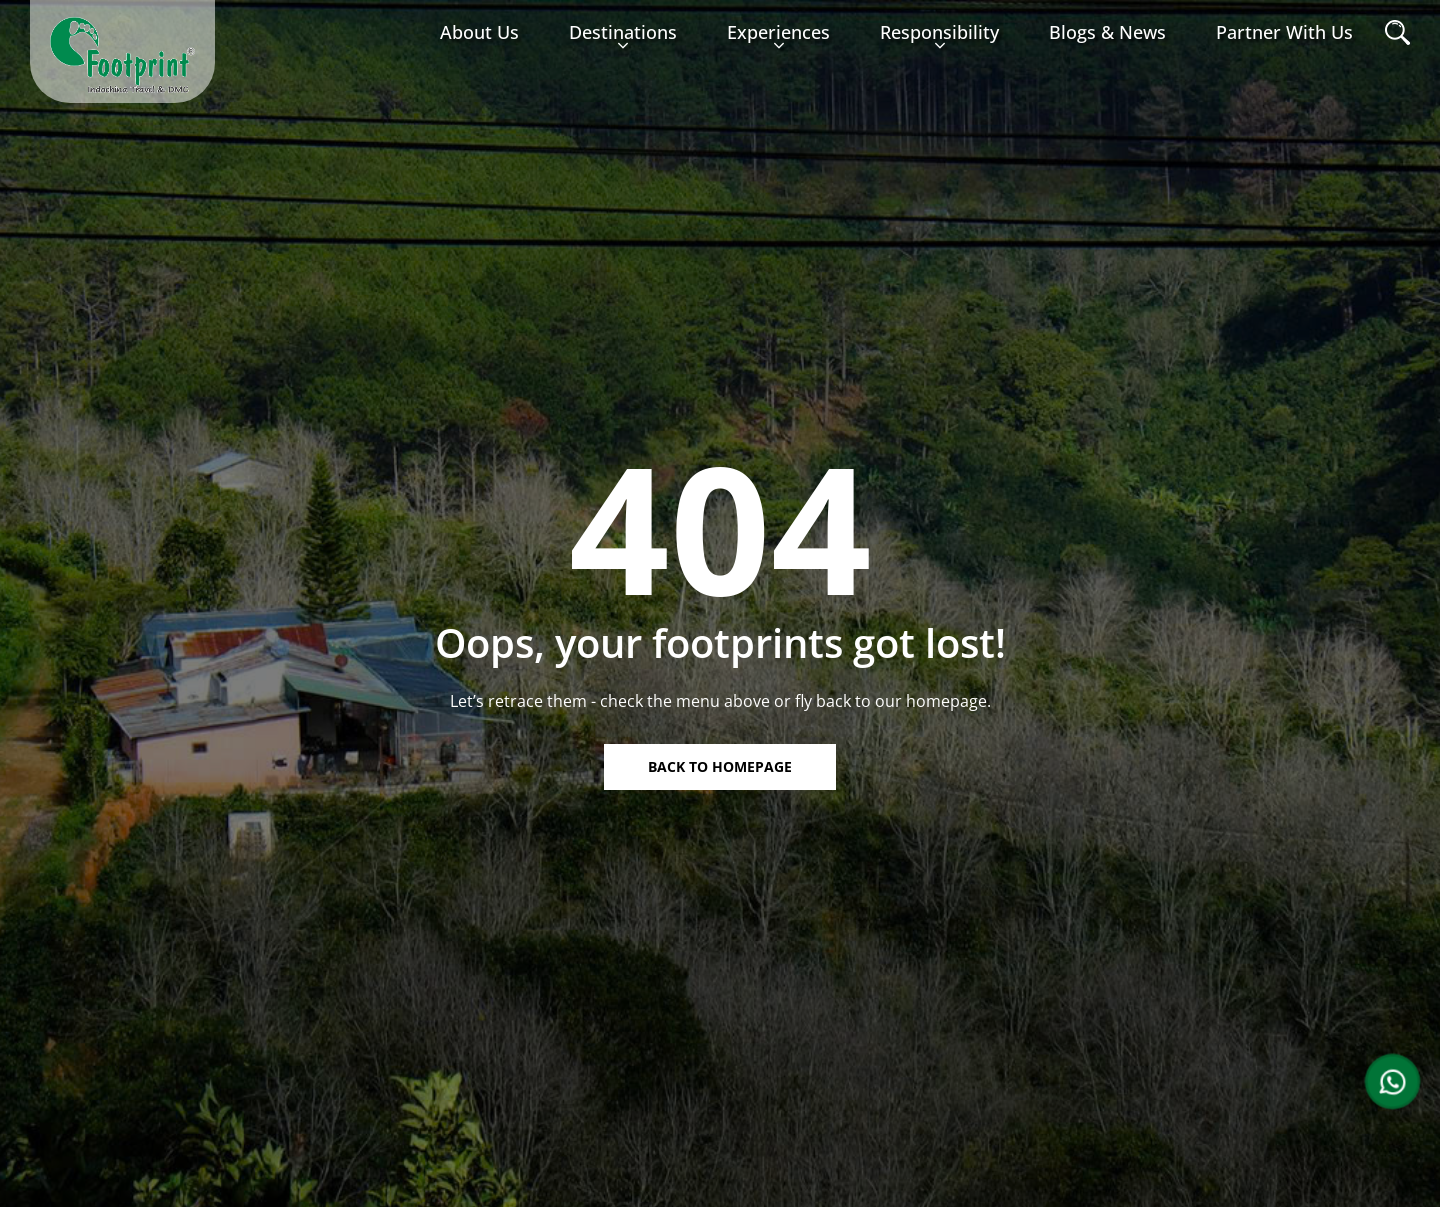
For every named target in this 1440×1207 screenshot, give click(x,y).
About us (479, 32)
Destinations (623, 40)
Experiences (778, 40)
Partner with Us (1284, 32)
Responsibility (939, 40)
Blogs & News (1107, 32)
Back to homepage (720, 766)
